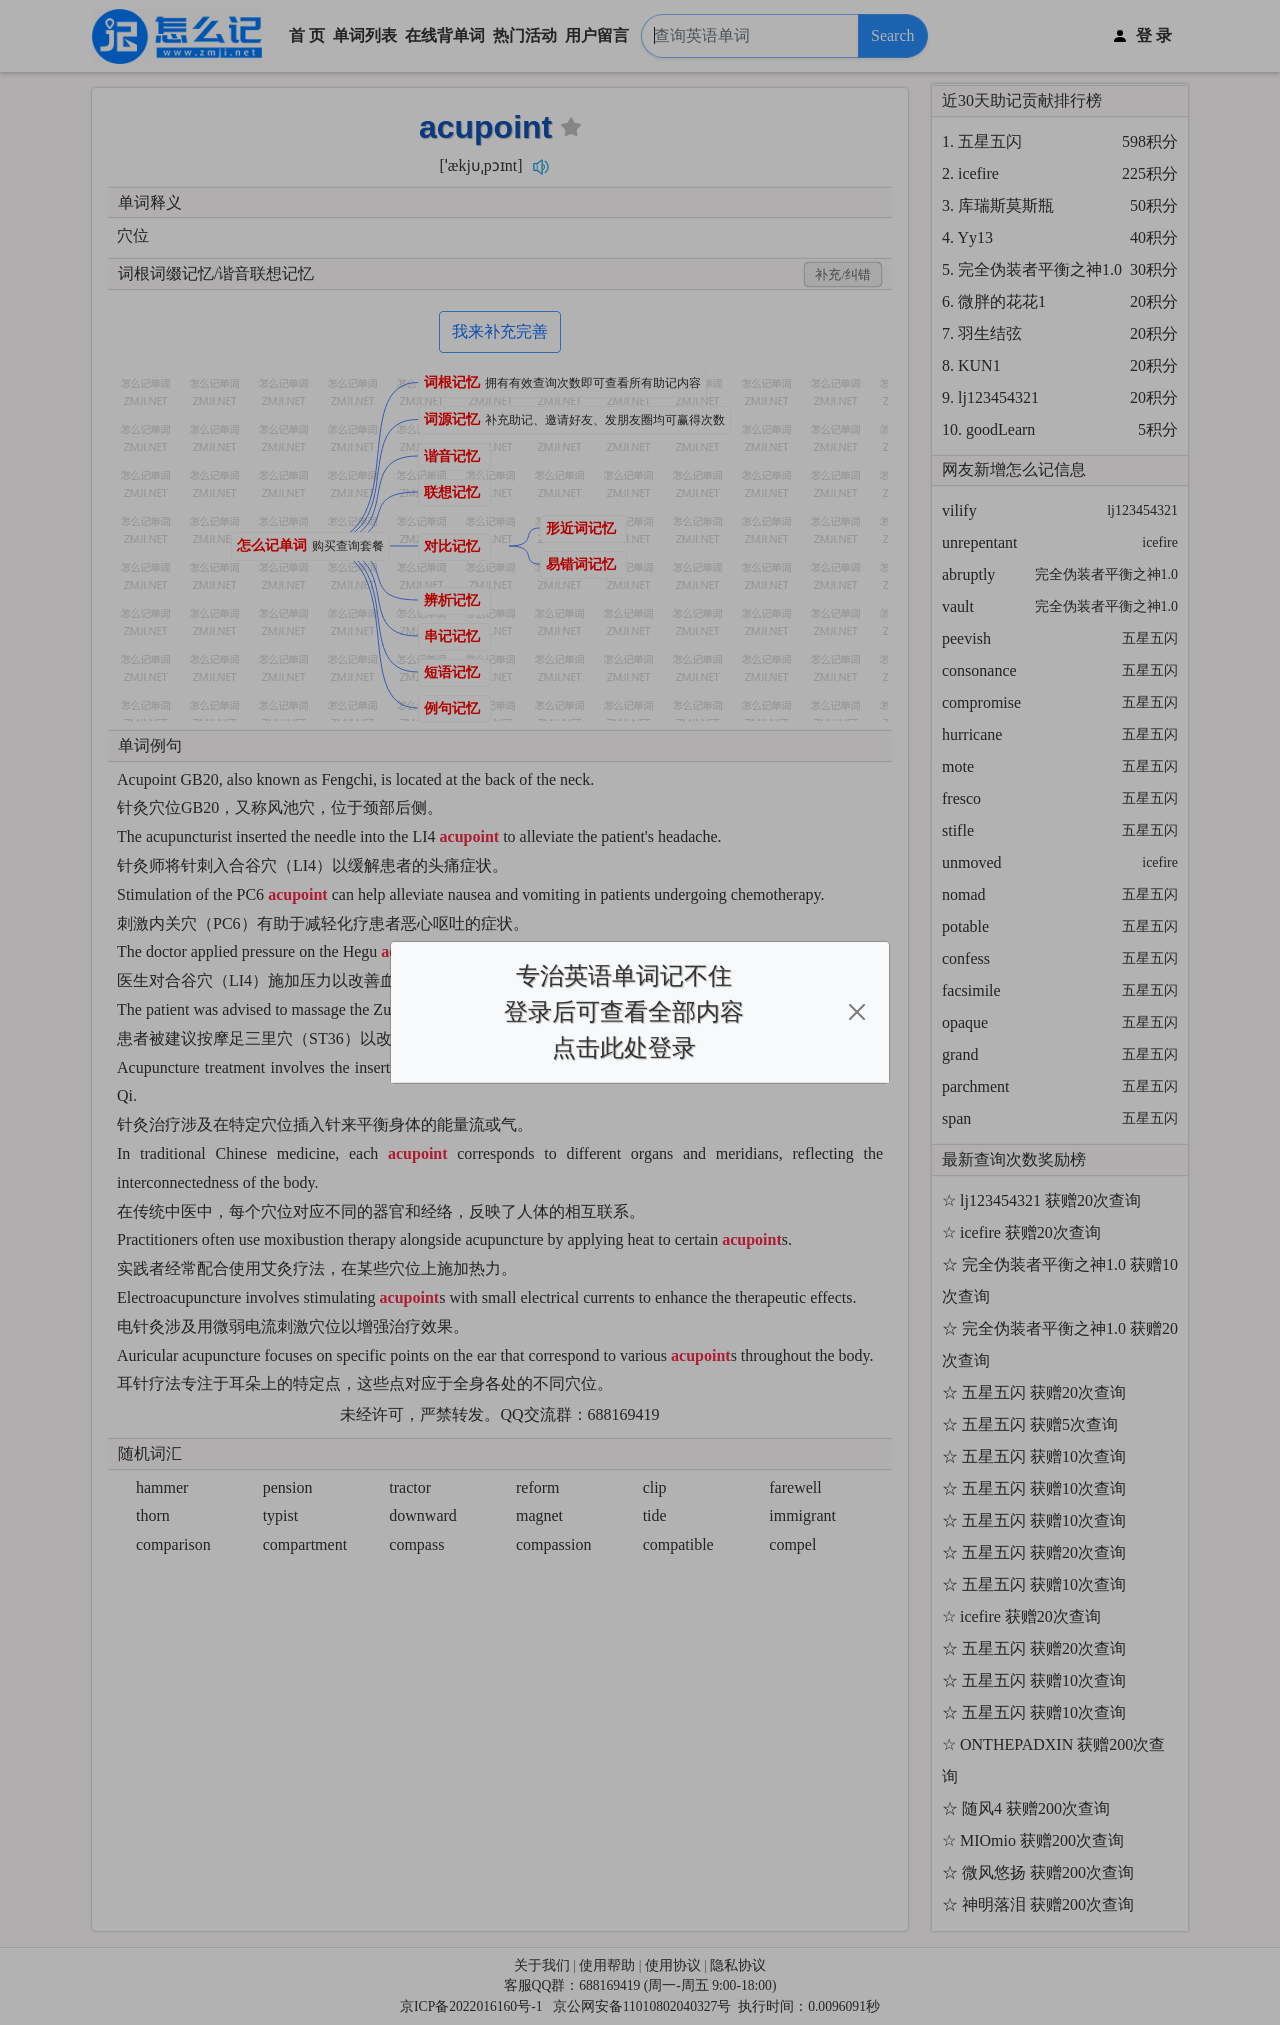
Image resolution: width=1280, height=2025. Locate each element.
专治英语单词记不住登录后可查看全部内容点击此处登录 (624, 1012)
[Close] (857, 1012)
